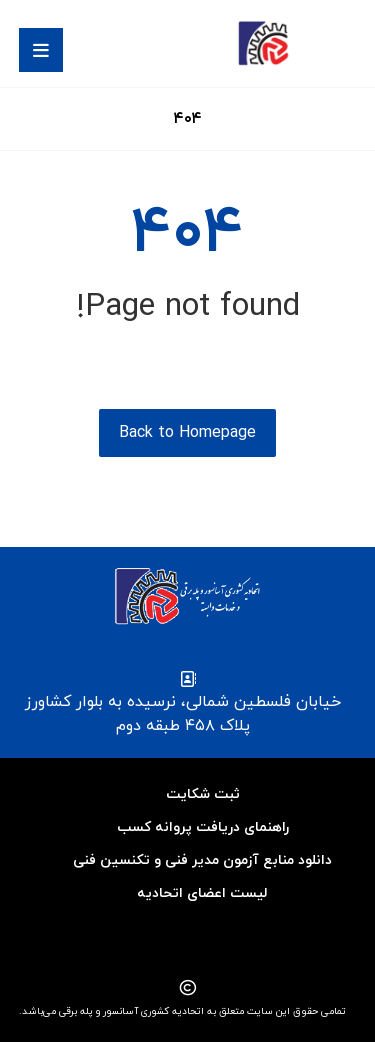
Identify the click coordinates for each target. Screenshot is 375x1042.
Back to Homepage (187, 433)
